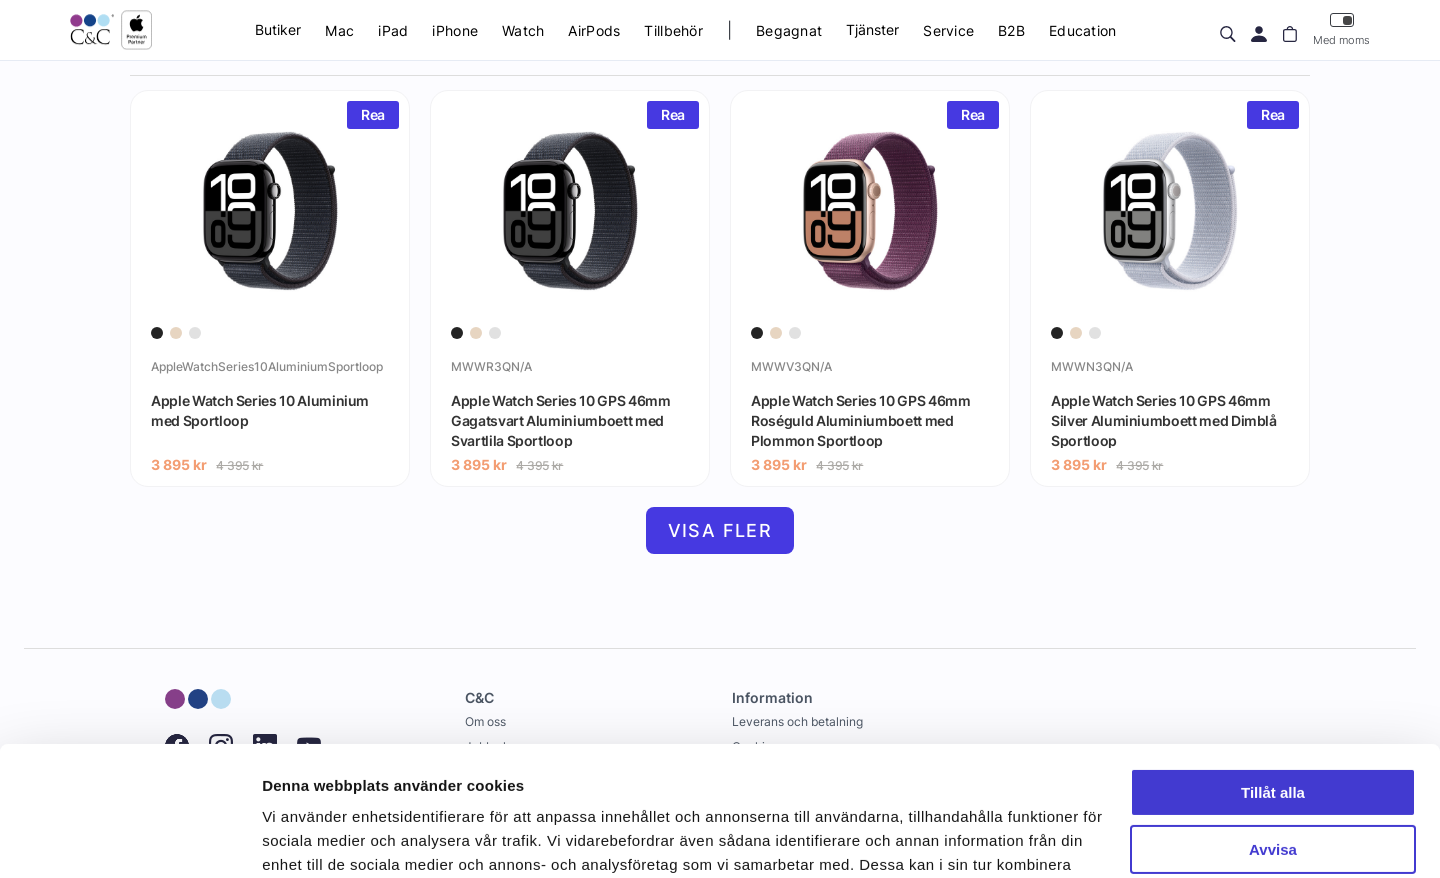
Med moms (1341, 29)
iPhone (455, 30)
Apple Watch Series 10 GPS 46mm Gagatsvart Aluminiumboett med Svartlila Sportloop (561, 420)
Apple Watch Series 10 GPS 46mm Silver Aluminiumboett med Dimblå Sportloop (1164, 420)
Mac (339, 30)
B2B (1011, 30)
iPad (393, 30)
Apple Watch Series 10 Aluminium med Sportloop (260, 410)
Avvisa (1273, 719)
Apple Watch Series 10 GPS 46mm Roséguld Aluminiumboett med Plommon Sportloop (861, 420)
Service (948, 30)
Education (1083, 30)
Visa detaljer (306, 838)
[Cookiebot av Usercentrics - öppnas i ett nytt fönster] (129, 839)
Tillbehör (673, 30)
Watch (523, 30)
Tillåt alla (1273, 663)
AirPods (594, 30)
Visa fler (720, 530)
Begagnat (789, 30)
